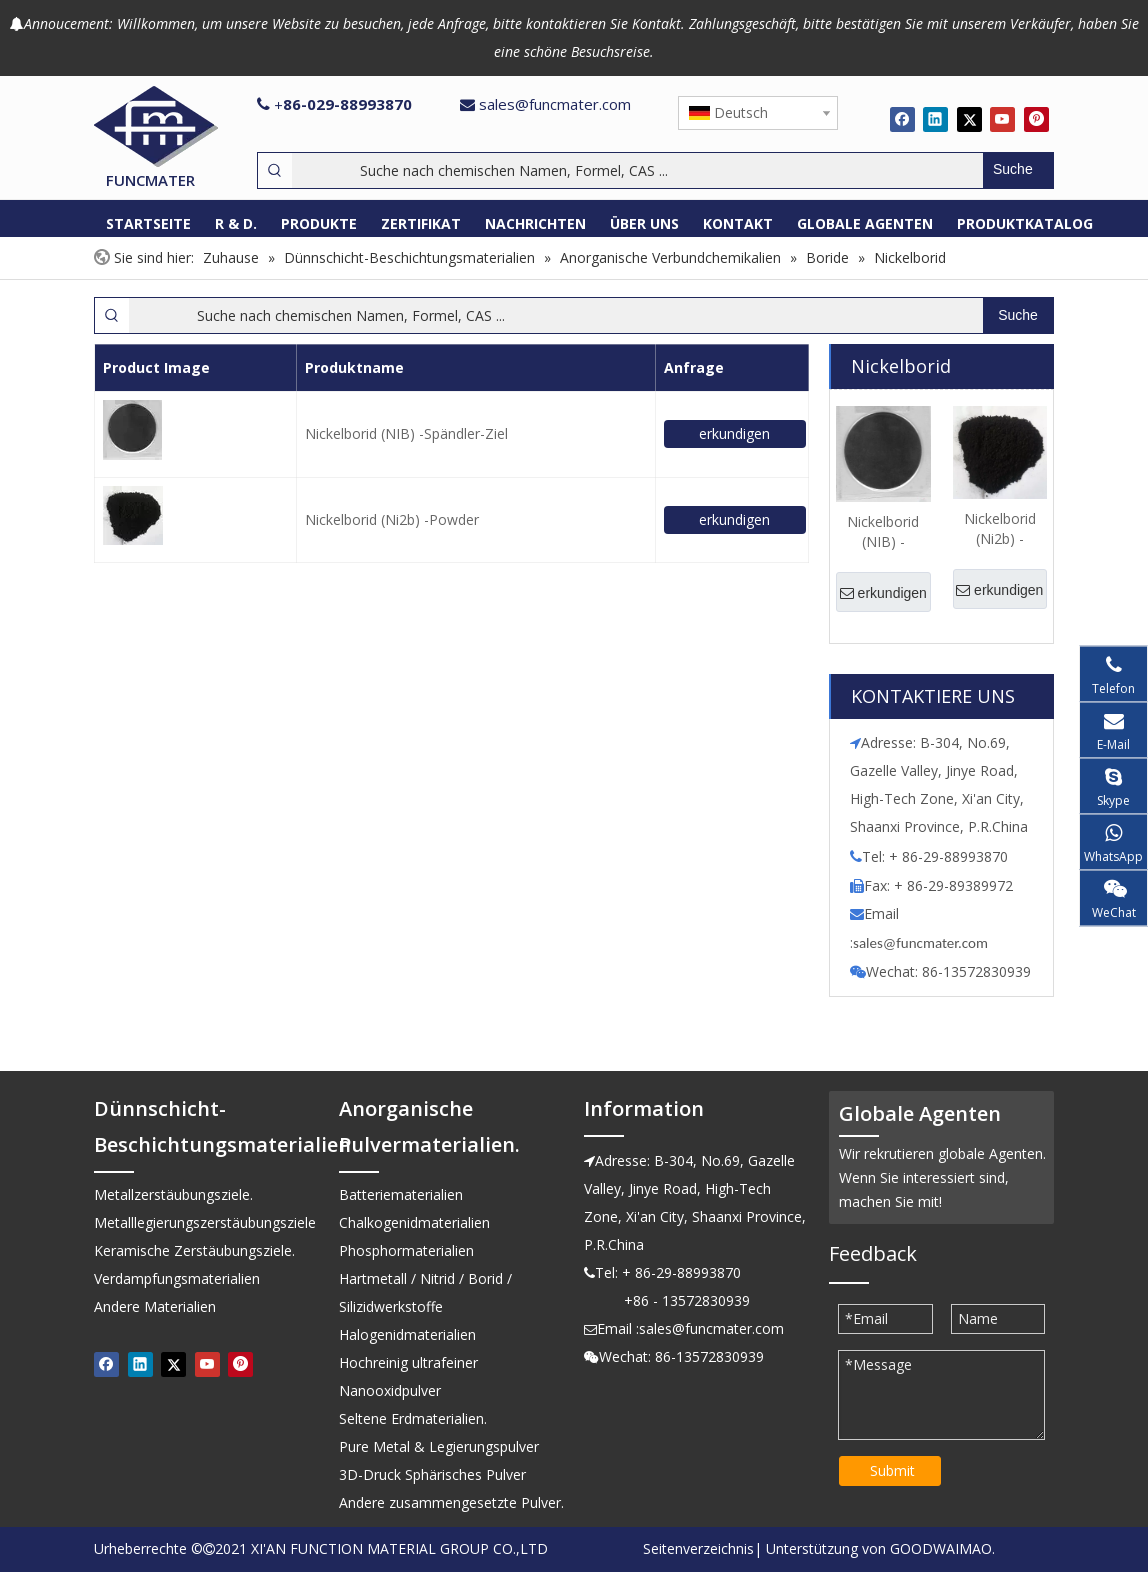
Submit (892, 1470)
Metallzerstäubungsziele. (173, 1194)
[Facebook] (902, 119)
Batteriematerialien (401, 1194)
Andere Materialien (155, 1306)
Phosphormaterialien (406, 1250)
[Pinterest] (1036, 119)
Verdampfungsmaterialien (177, 1278)
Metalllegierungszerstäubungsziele (205, 1222)
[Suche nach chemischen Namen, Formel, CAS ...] (637, 170)
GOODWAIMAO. (942, 1548)
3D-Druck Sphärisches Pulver (432, 1474)
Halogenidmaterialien (407, 1334)
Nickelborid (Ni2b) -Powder (392, 519)
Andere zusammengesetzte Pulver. (451, 1502)
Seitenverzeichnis (698, 1548)
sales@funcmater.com (555, 104)
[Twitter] (969, 119)
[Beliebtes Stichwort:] (1018, 170)
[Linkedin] (935, 119)
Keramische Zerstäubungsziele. (194, 1250)
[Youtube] (1002, 119)
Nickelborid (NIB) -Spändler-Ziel (406, 433)
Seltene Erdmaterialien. (413, 1418)
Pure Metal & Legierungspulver (439, 1446)
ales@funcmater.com (923, 943)
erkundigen (734, 433)
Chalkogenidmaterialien (414, 1222)
